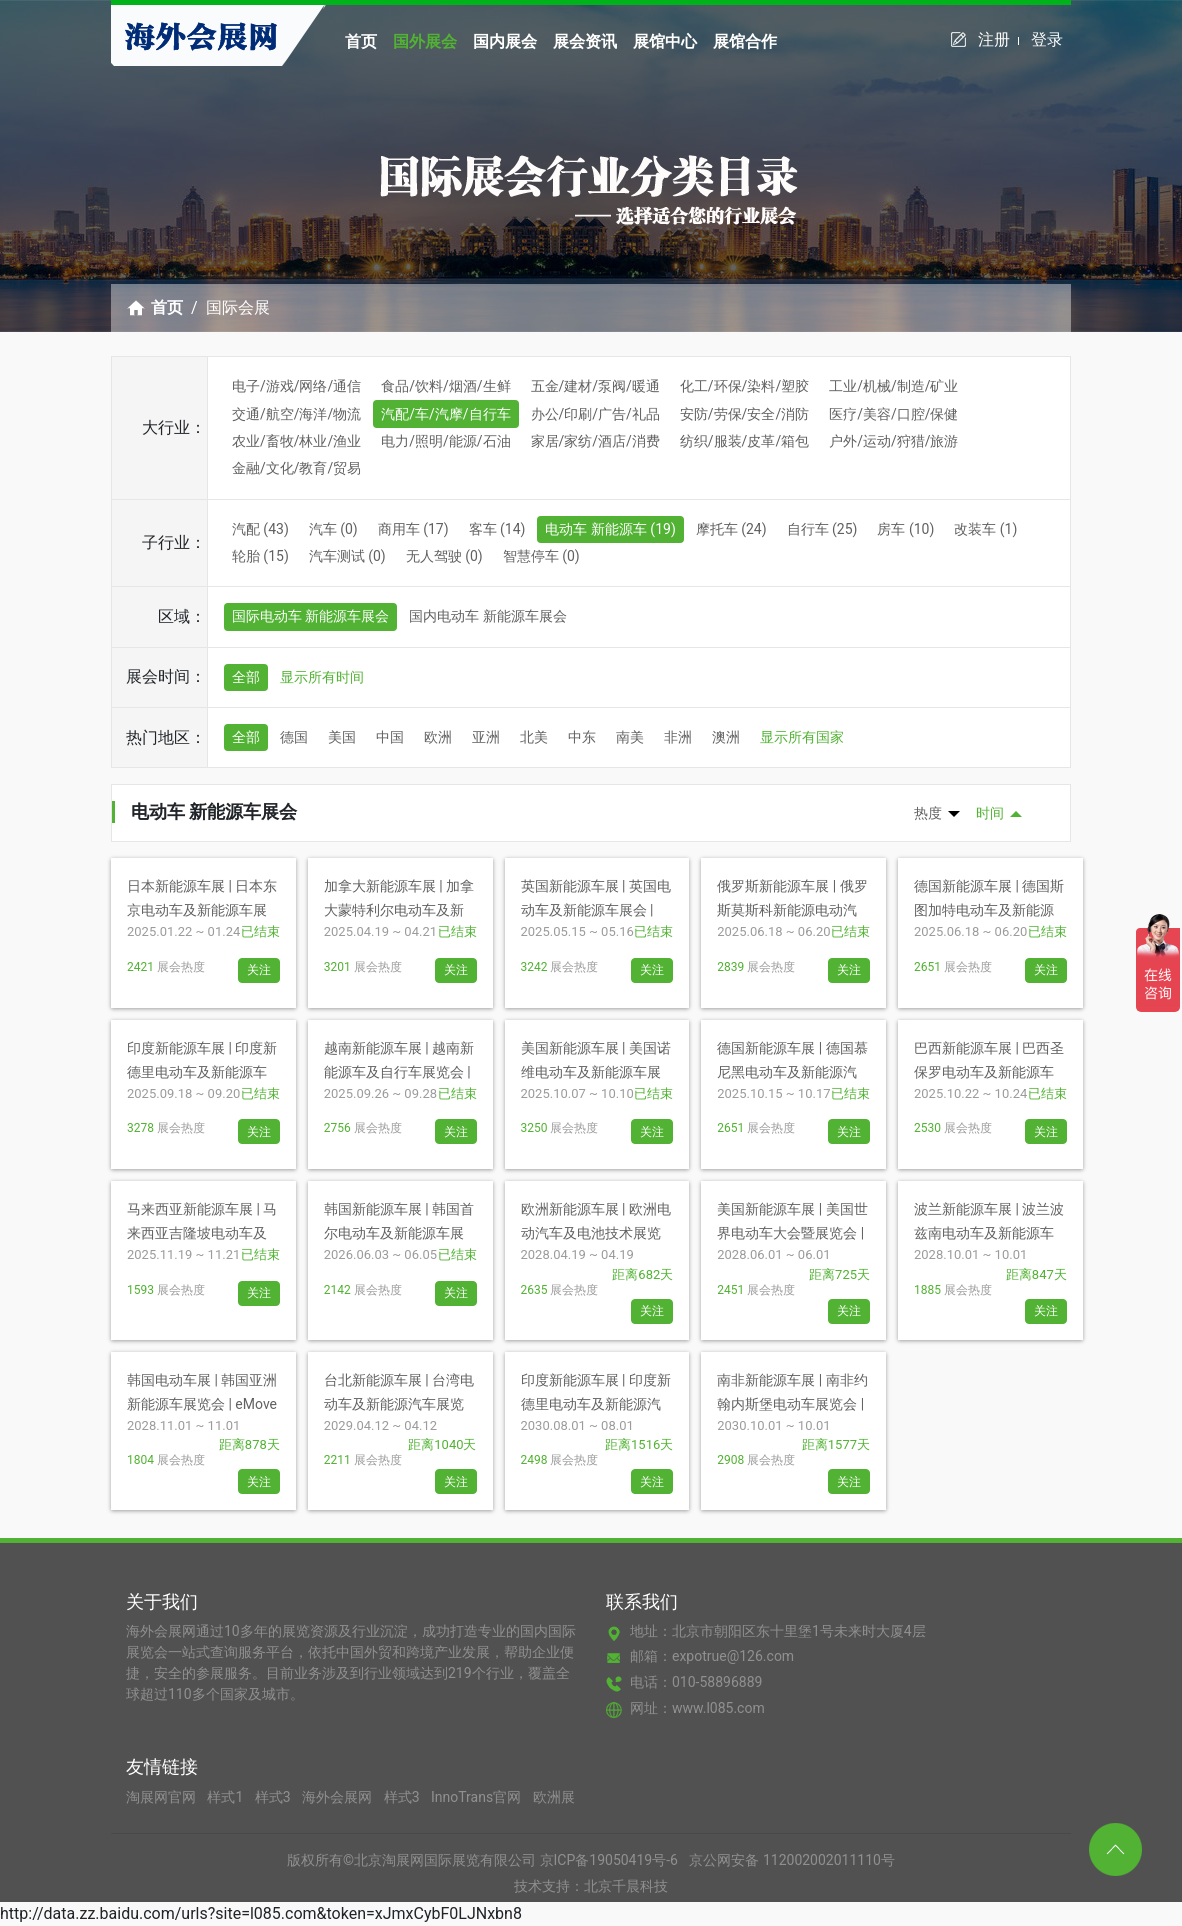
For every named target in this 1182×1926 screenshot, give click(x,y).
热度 (928, 813)
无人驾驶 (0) (444, 556)
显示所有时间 (322, 677)
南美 (630, 737)
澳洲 (726, 737)
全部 (246, 677)
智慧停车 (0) (541, 556)
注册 (998, 39)
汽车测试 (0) (347, 556)
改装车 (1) (985, 529)
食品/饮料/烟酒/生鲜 (445, 386)
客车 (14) (497, 529)
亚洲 (486, 737)
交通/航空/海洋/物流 (296, 414)
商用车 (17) (413, 529)
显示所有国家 (802, 737)
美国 (342, 737)
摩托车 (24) (731, 529)
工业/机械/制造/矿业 (893, 386)
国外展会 (425, 41)
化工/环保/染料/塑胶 (744, 386)
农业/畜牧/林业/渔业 (296, 441)
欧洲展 (554, 1797)
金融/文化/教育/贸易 (296, 468)
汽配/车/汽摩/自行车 (445, 414)
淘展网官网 (162, 1797)
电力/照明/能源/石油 (445, 441)
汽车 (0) (333, 529)
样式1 (226, 1797)
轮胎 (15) (260, 556)
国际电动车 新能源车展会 (310, 616)
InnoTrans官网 (478, 1797)
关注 (259, 970)
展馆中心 (665, 41)
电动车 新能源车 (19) (610, 529)
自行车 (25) (822, 529)
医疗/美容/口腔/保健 (893, 414)
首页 (361, 41)
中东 (582, 737)
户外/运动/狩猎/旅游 (893, 441)
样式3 (274, 1797)
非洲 (678, 737)
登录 (1047, 39)
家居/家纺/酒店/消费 (595, 441)
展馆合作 (745, 41)
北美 (534, 737)
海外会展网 (338, 1797)
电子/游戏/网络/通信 (296, 386)
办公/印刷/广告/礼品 (595, 414)
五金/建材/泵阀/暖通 (595, 386)
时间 (990, 813)
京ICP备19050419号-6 (609, 1860)
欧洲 (438, 737)
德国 (294, 737)
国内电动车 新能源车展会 (487, 616)
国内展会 (505, 41)
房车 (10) (905, 529)
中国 (390, 737)
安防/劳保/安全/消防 (744, 414)
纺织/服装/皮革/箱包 (744, 441)
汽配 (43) (260, 529)
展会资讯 (585, 41)
